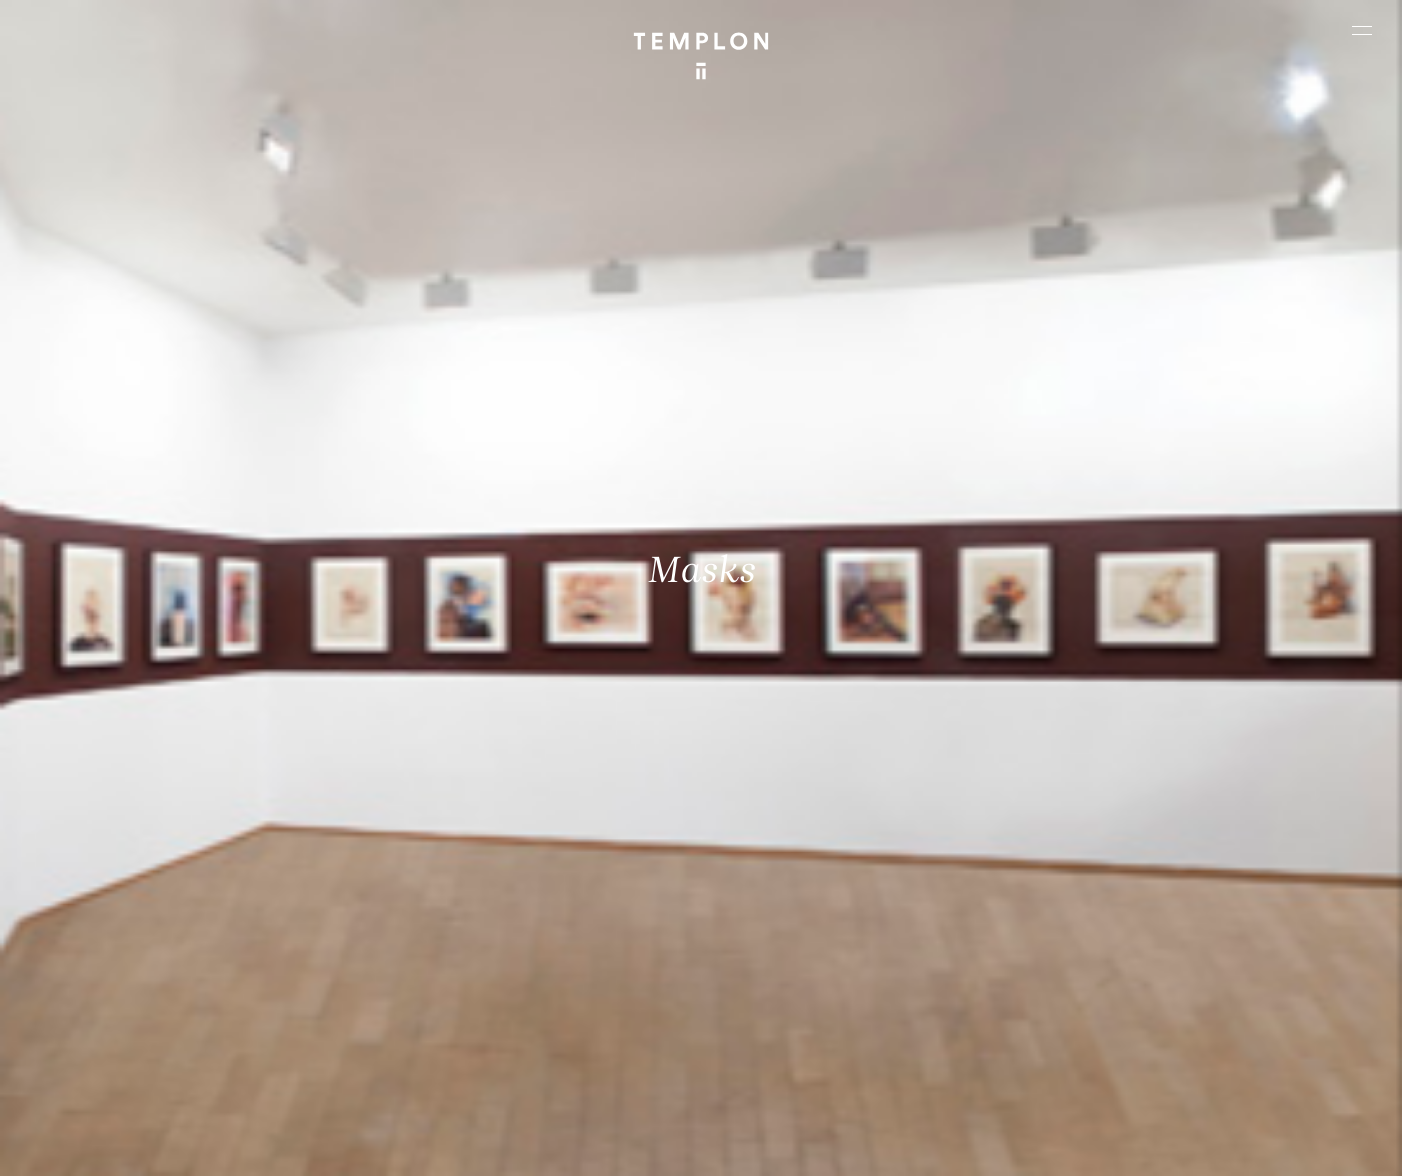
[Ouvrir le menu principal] (1362, 30)
